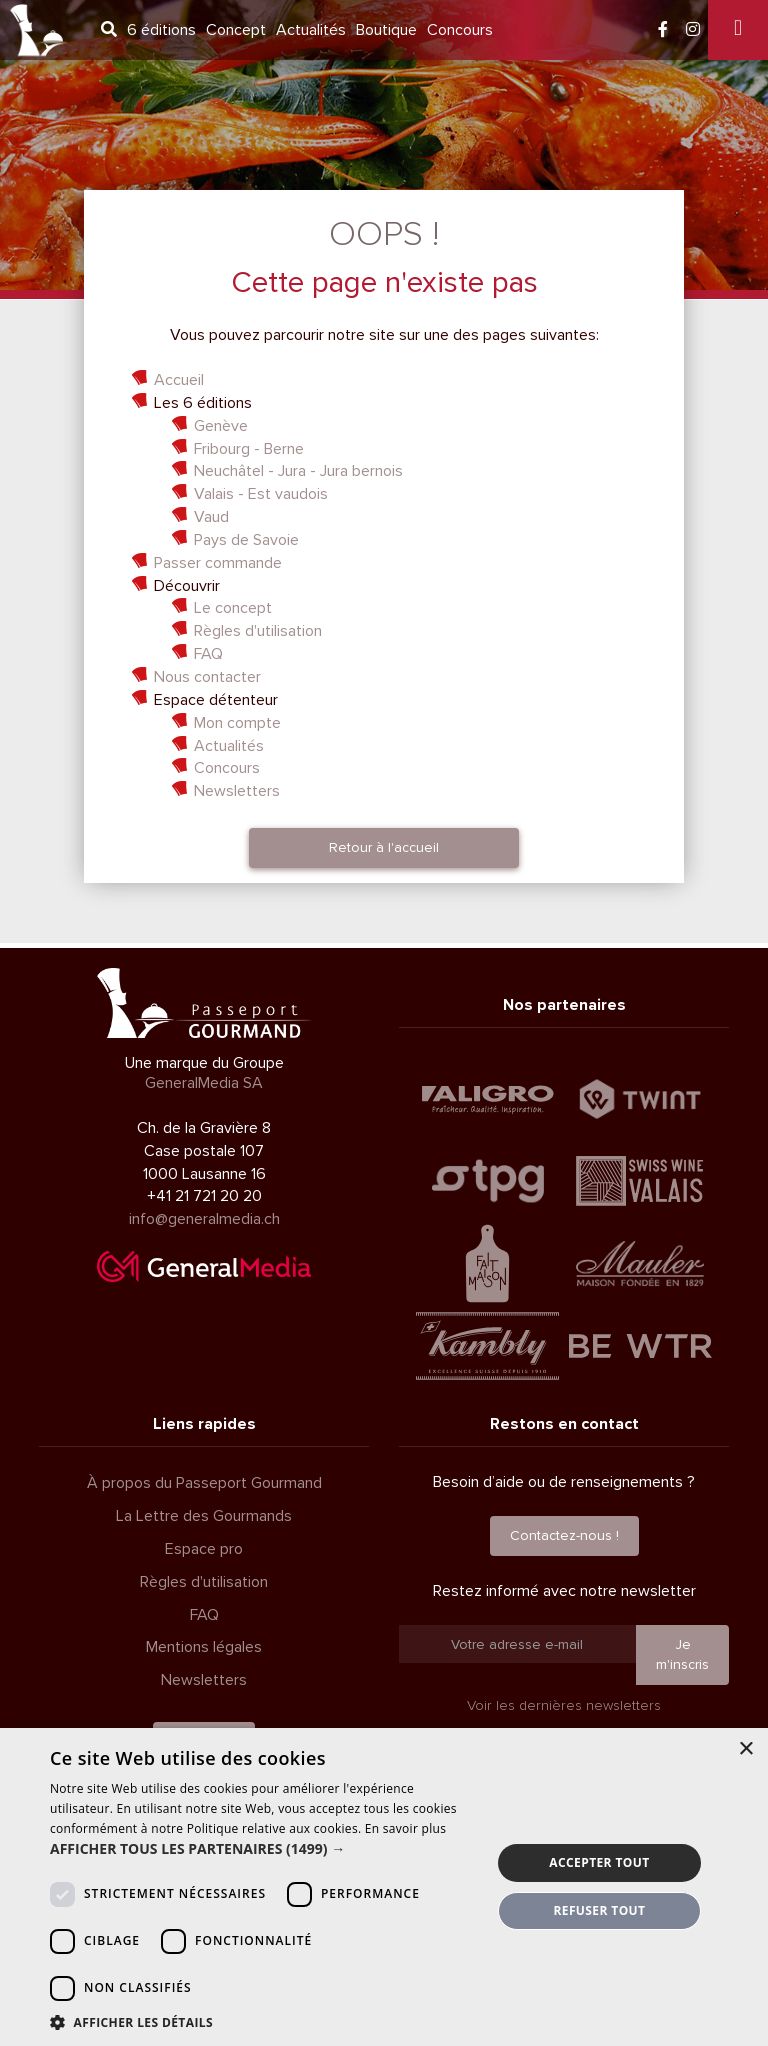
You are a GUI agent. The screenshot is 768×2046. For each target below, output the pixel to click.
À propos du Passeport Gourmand (204, 1483)
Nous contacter (207, 677)
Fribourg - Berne (249, 449)
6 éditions (161, 30)
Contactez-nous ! (564, 1535)
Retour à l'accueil (384, 847)
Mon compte (237, 723)
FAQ (208, 654)
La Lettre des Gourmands (204, 1516)
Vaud (211, 517)
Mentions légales (204, 1647)
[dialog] (384, 1887)
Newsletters (237, 791)
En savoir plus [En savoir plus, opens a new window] (405, 1828)
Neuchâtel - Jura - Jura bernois (298, 471)
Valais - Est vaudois (261, 494)
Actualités (311, 30)
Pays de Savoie (246, 540)
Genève (221, 426)
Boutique (386, 30)
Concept (236, 30)
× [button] (745, 1749)
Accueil (179, 380)
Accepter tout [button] (599, 1862)
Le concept (233, 608)
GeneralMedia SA (204, 1083)
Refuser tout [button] (599, 1910)
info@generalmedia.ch (204, 1219)
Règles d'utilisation (258, 631)
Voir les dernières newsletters (564, 1705)
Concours (460, 30)
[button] (264, 1849)
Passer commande (218, 563)
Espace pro (204, 1549)
